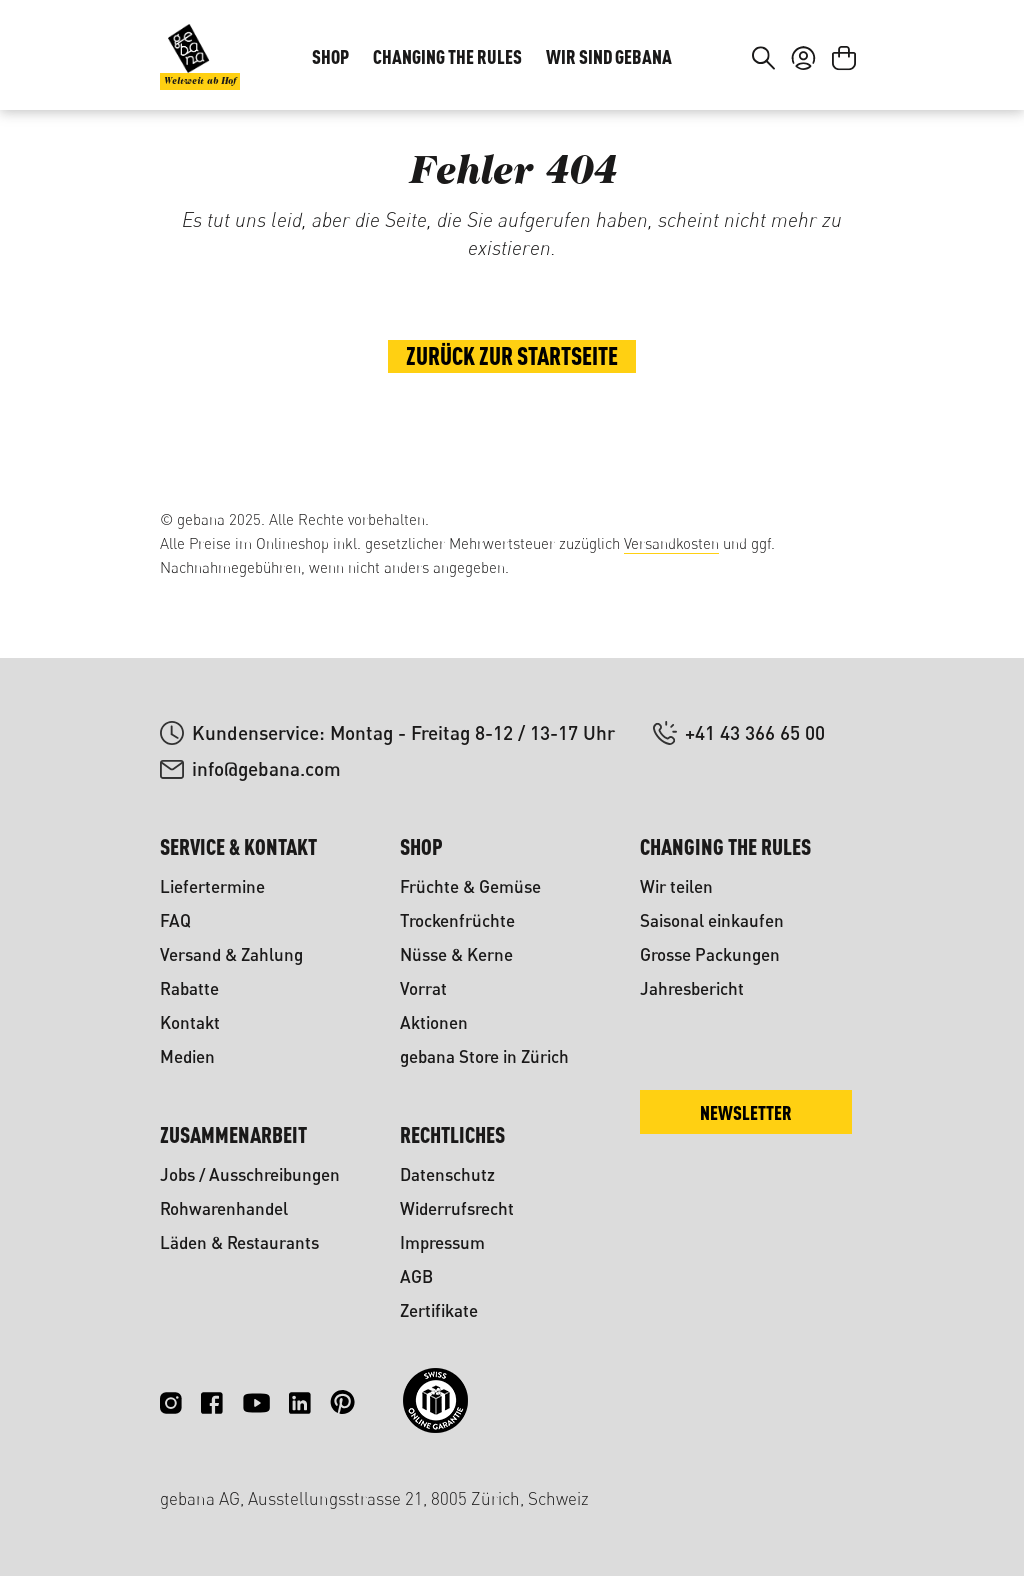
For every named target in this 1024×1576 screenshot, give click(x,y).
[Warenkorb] (844, 118)
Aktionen (434, 1022)
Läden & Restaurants (239, 1242)
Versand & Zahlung (231, 954)
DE (792, 46)
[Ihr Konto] (803, 118)
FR (832, 46)
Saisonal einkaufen (712, 920)
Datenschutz (447, 1174)
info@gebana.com (266, 768)
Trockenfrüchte (457, 920)
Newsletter (746, 1112)
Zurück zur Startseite (512, 426)
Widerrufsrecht (457, 1208)
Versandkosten (671, 543)
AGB (416, 1276)
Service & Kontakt (238, 846)
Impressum (442, 1242)
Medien (187, 1056)
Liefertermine (212, 886)
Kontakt (190, 1022)
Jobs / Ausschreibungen (250, 1174)
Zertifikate (439, 1310)
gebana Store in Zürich (484, 1056)
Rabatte (189, 988)
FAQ (175, 920)
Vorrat (423, 988)
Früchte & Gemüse (470, 886)
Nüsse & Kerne (456, 954)
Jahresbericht (692, 988)
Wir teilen (676, 886)
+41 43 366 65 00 (755, 732)
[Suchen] (763, 118)
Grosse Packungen (710, 954)
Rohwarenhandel (224, 1208)
